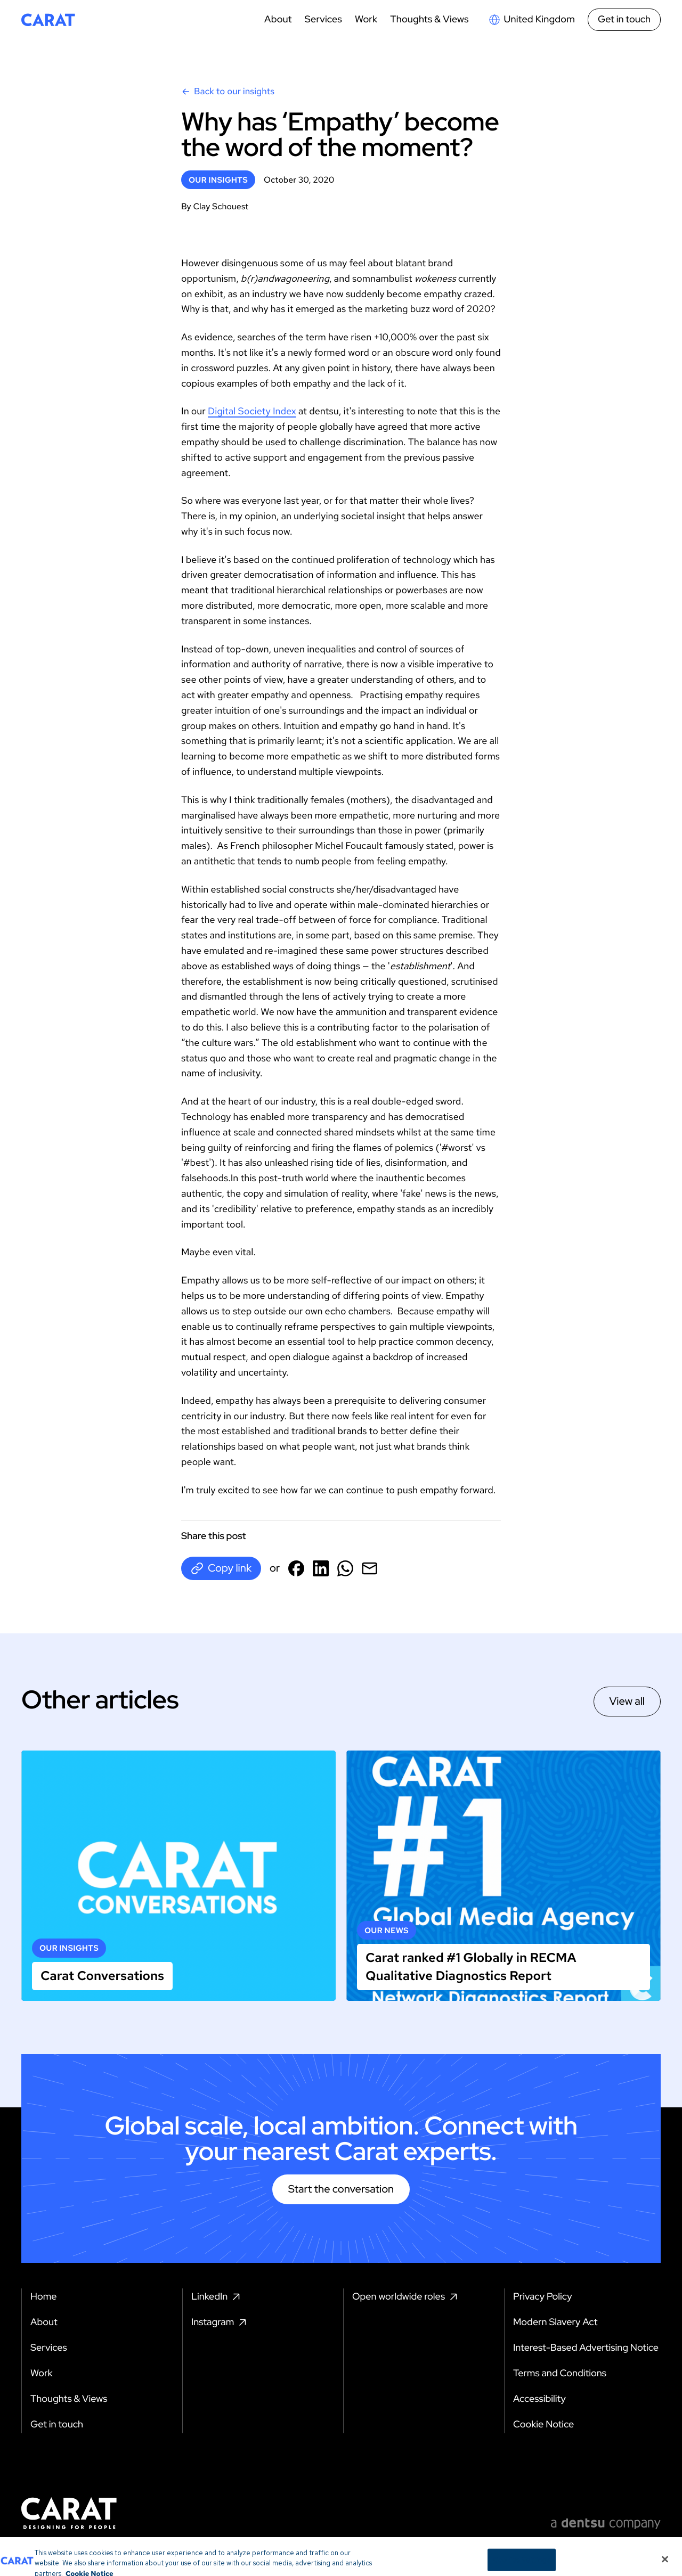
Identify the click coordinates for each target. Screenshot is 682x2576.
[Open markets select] (531, 20)
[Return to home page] (48, 19)
